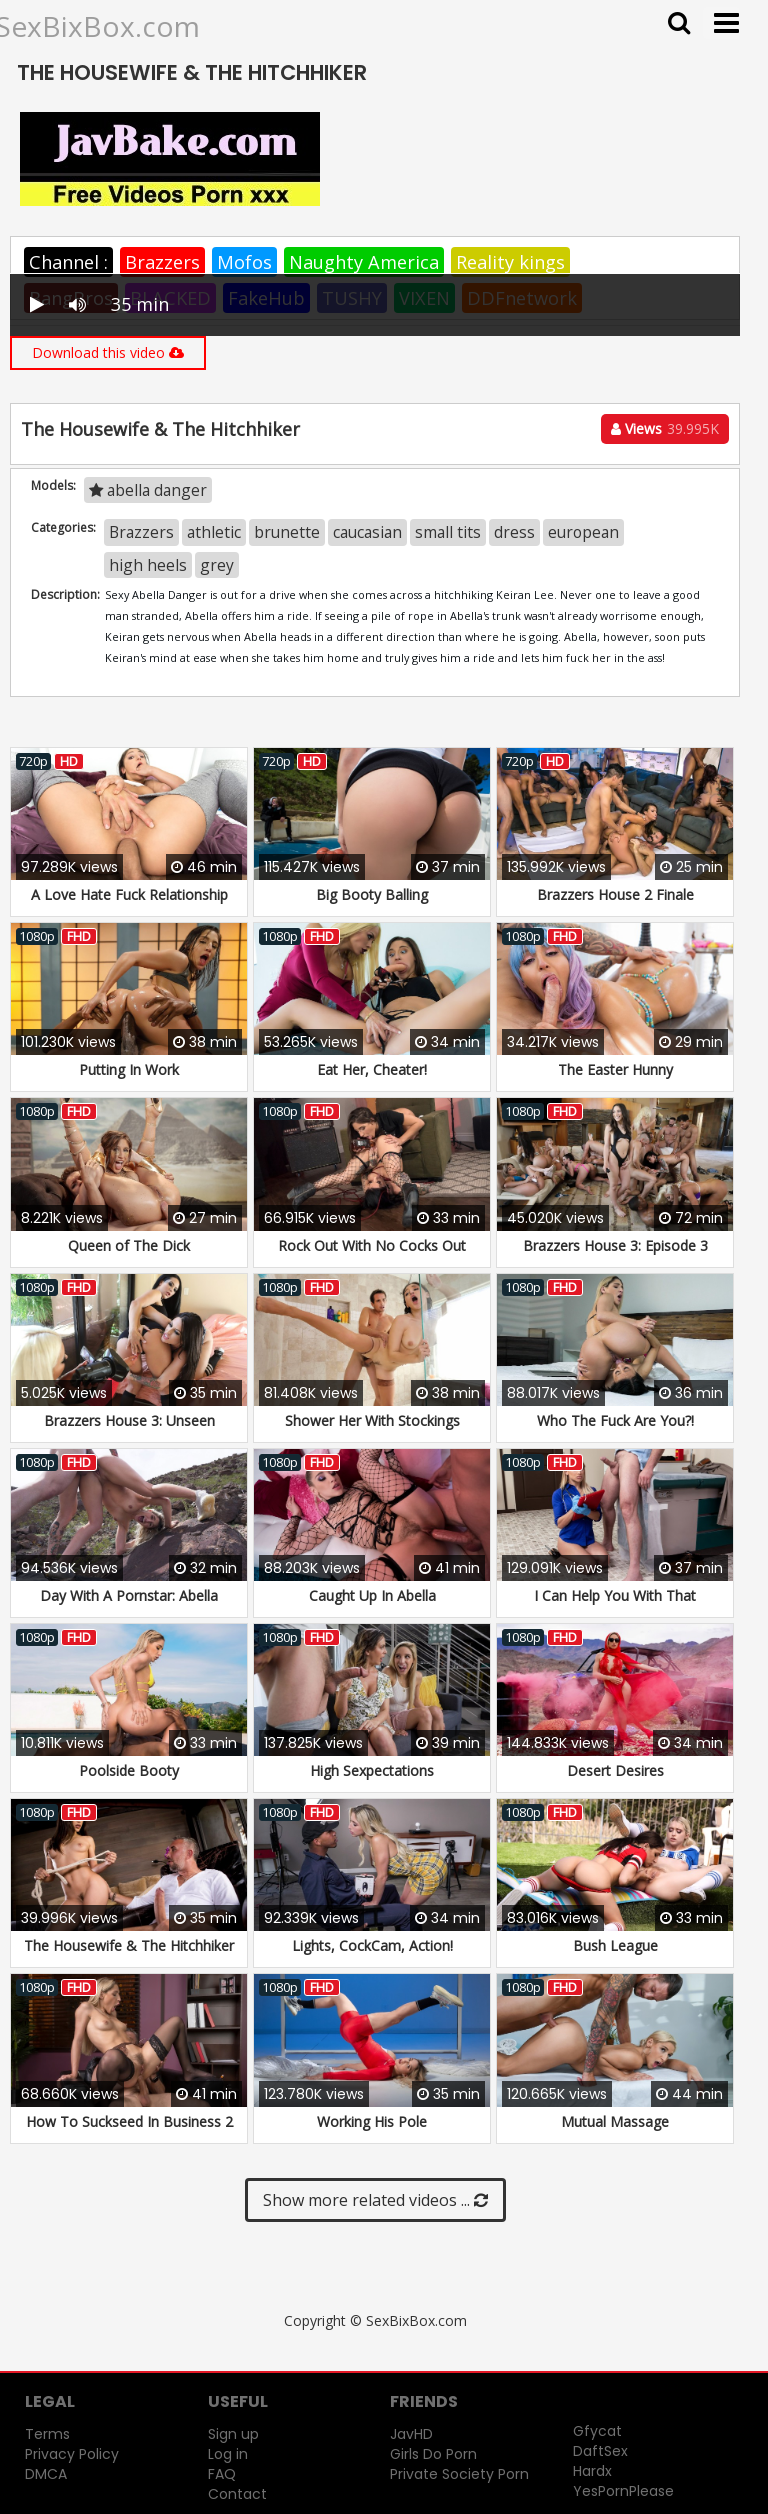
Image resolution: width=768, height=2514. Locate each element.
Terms (47, 2434)
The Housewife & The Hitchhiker (129, 1945)
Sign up (233, 2434)
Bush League (615, 1945)
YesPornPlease (623, 2491)
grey (217, 565)
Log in (228, 2454)
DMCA (46, 2474)
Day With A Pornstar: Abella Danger (129, 1605)
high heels (148, 565)
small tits (448, 532)
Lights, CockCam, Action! (372, 1945)
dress (514, 532)
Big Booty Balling (372, 894)
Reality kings (510, 262)
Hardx (592, 2471)
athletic (214, 532)
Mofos (244, 262)
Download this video (108, 352)
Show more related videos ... (375, 2200)
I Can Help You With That (615, 1595)
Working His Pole (372, 2121)
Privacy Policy (72, 2454)
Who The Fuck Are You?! (615, 1420)
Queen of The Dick (129, 1245)
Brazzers (162, 262)
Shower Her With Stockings (372, 1420)
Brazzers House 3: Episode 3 (615, 1245)
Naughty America (364, 262)
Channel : (68, 262)
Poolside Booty (129, 1770)
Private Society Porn (459, 2474)
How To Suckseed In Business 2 (129, 2121)
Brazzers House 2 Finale (615, 894)
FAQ (222, 2474)
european (583, 532)
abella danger (148, 490)
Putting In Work (129, 1069)
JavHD (411, 2434)
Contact (237, 2494)
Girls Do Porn (433, 2454)
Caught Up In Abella (372, 1595)
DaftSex (600, 2451)
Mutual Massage (615, 2121)
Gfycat (597, 2431)
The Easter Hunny (615, 1069)
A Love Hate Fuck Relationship (129, 894)
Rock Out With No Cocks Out (372, 1245)
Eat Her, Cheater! (372, 1069)
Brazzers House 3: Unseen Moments (129, 1430)
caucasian (367, 532)
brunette (287, 532)
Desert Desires (615, 1770)
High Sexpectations (372, 1770)
